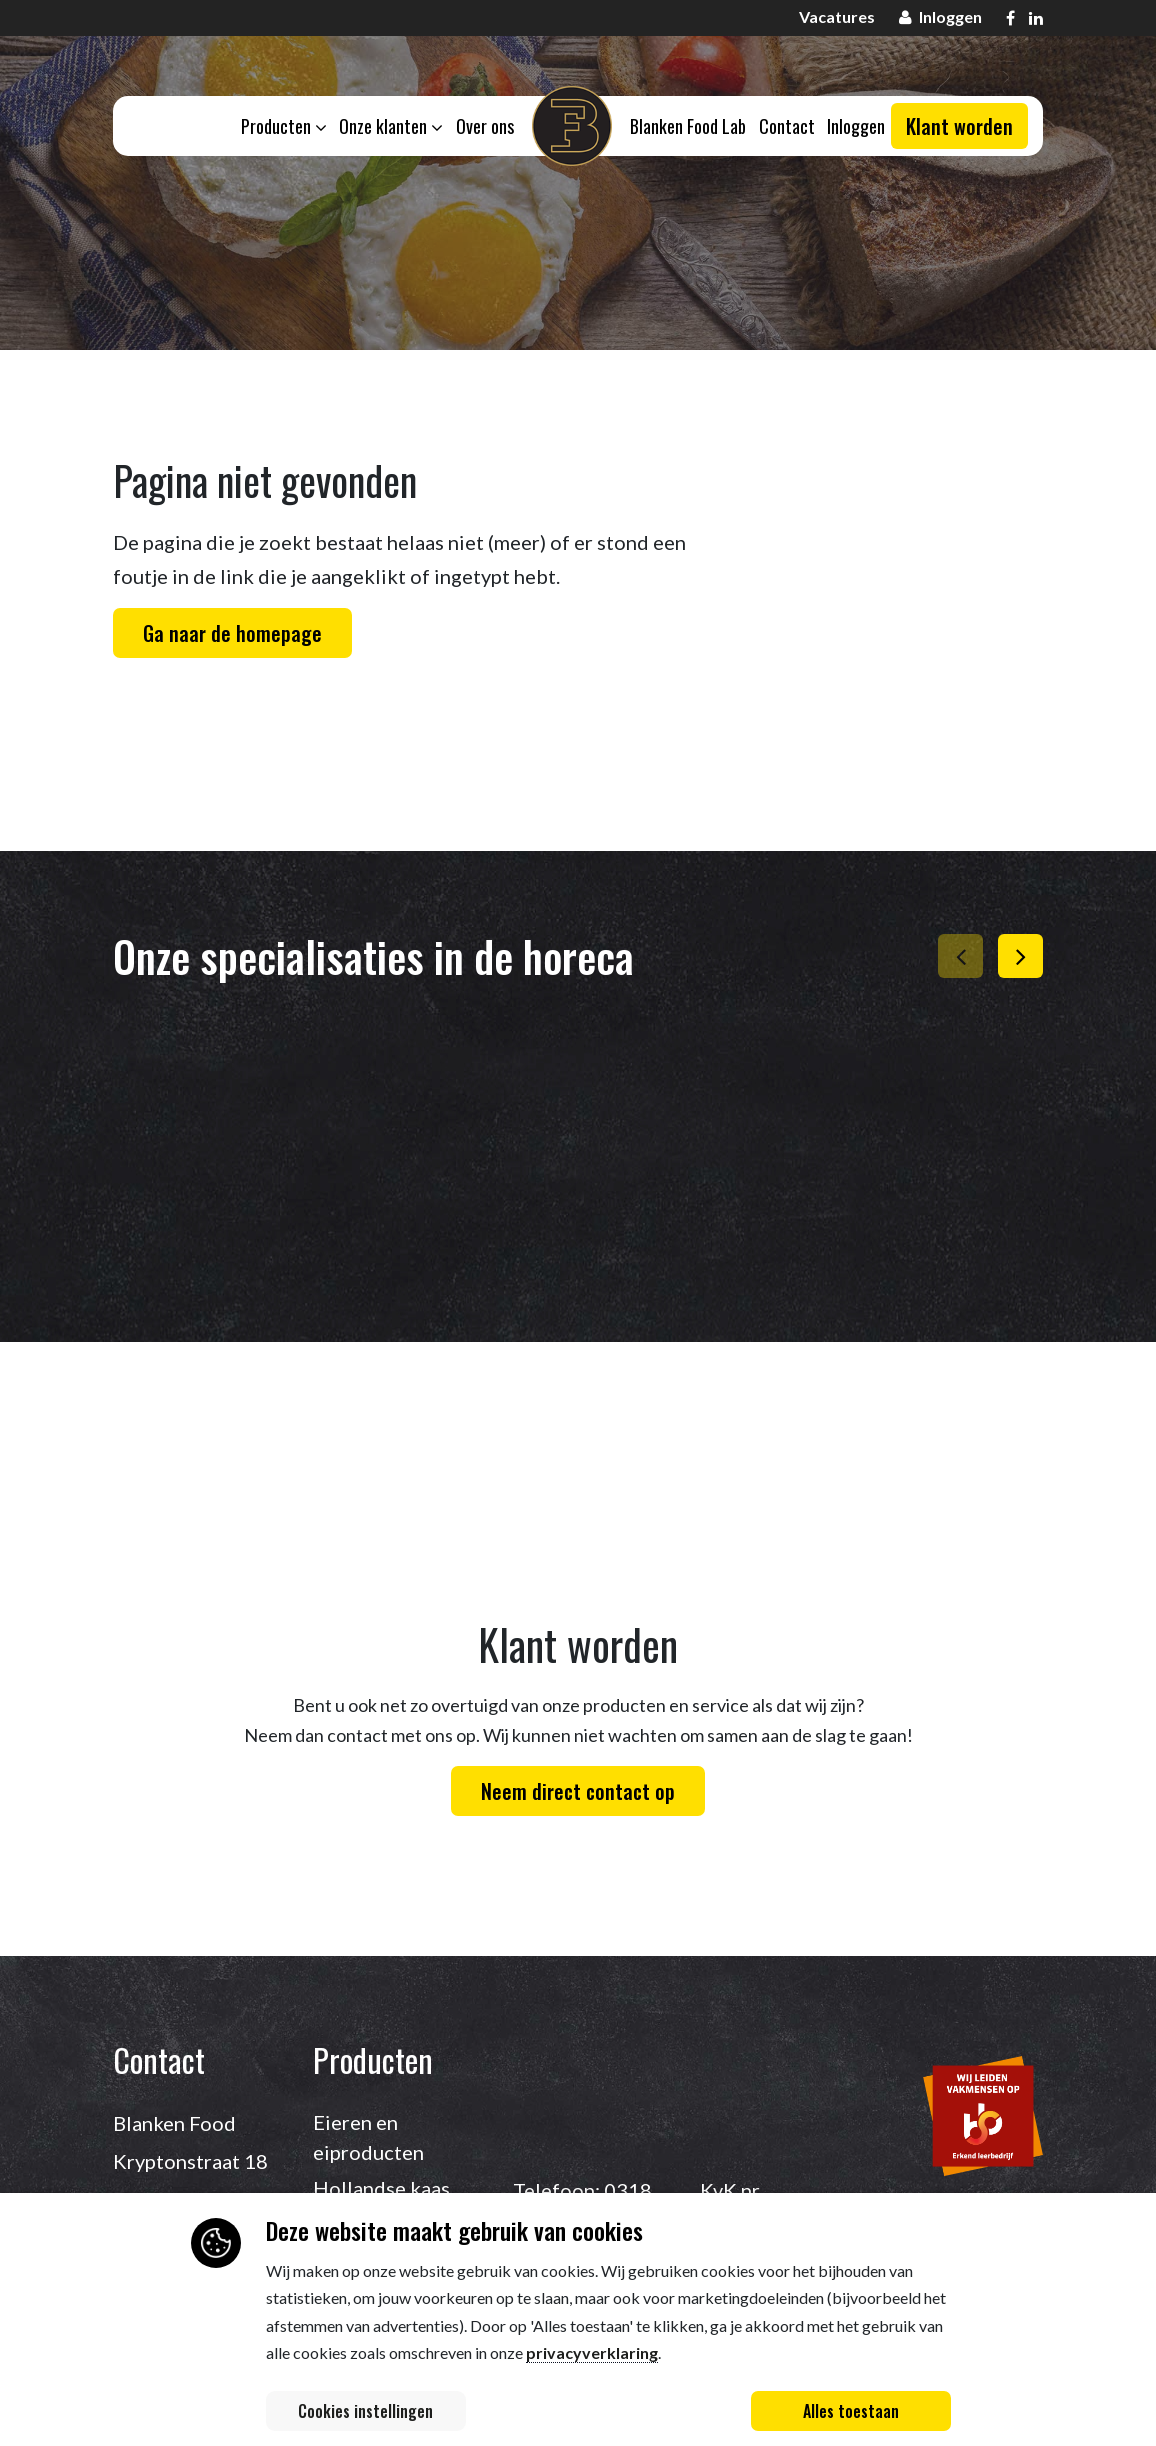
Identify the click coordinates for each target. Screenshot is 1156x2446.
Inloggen (860, 127)
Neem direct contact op (578, 1791)
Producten (280, 127)
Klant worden (959, 128)
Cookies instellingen (365, 2411)
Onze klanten (389, 127)
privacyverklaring (592, 2352)
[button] (1020, 956)
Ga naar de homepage (232, 633)
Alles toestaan (851, 2411)
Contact (789, 127)
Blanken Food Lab (689, 127)
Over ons (484, 127)
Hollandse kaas (381, 2188)
